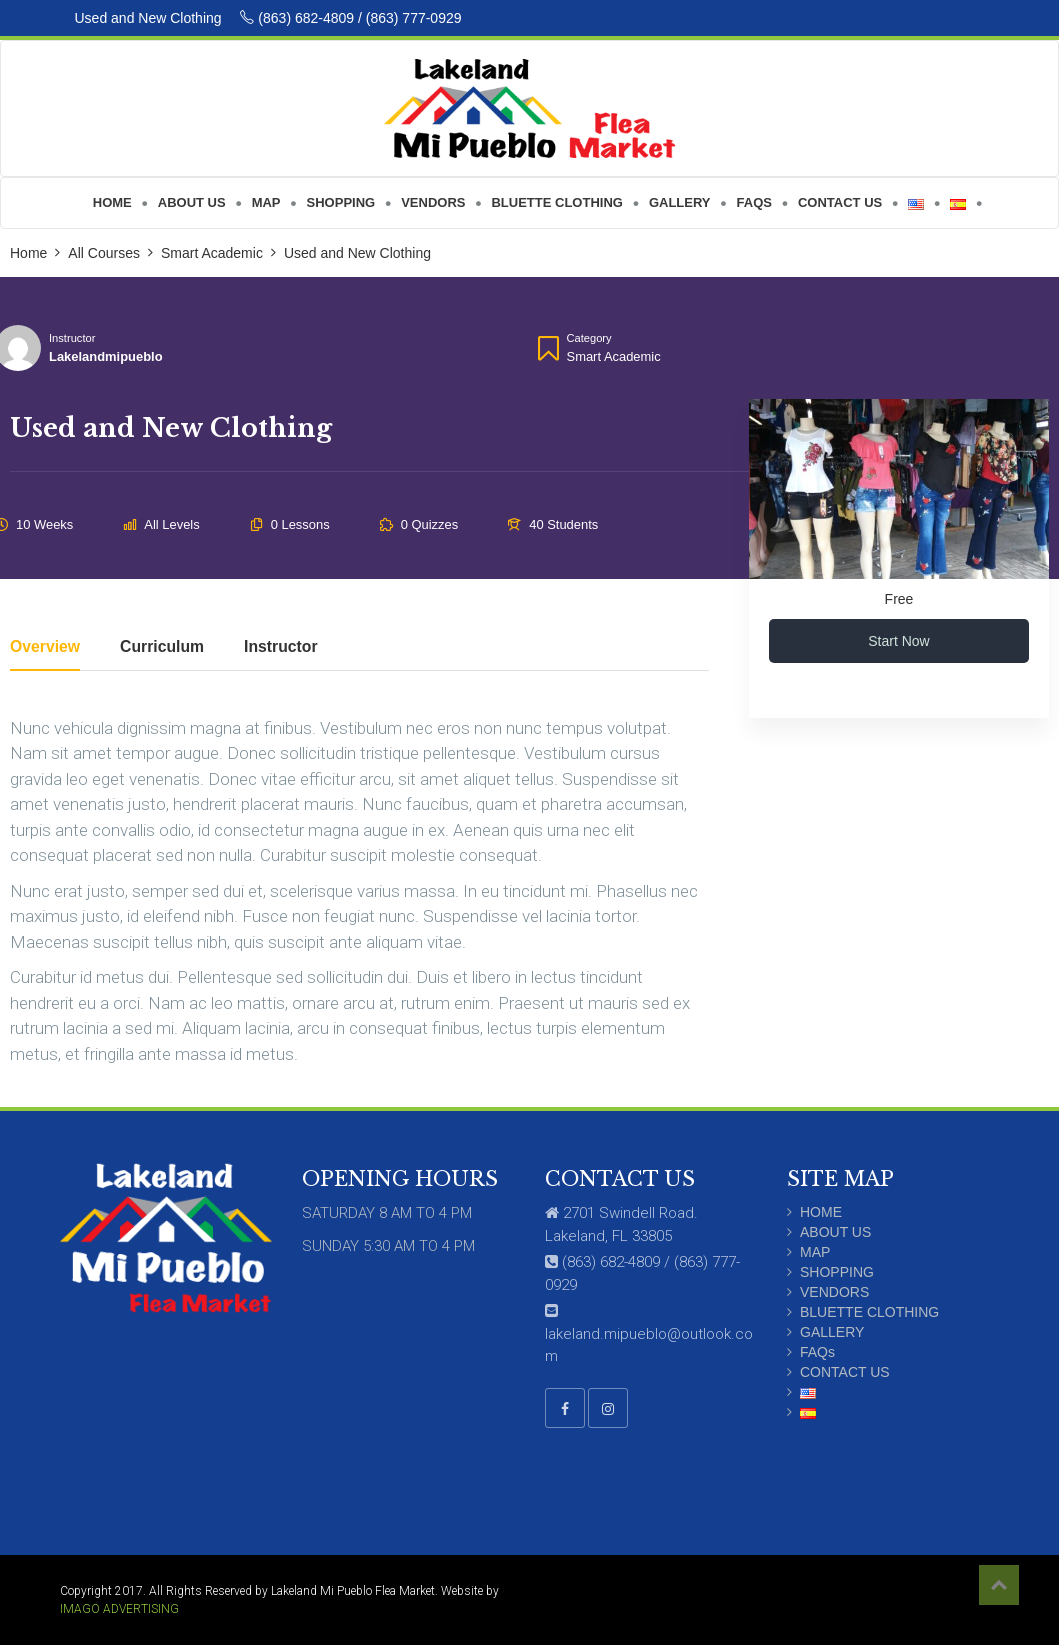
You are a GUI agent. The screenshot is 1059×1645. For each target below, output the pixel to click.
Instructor (72, 338)
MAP (815, 1252)
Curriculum (162, 647)
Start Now (898, 641)
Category (589, 338)
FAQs (817, 1352)
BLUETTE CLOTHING (869, 1312)
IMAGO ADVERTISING (119, 1609)
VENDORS (834, 1292)
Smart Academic (614, 356)
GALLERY (832, 1332)
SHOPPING (837, 1272)
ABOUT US (835, 1232)
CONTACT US (845, 1372)
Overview (45, 647)
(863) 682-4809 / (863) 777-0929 (350, 18)
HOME (821, 1212)
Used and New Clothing (150, 18)
